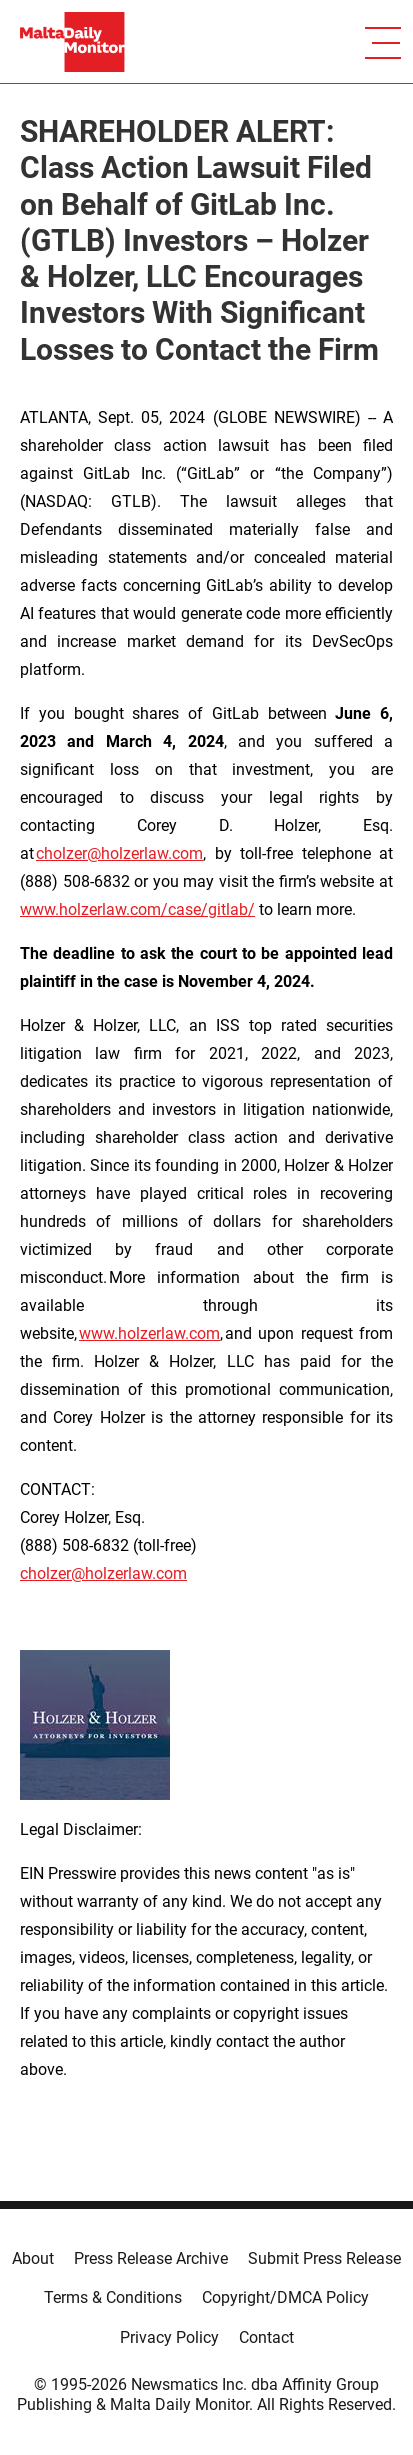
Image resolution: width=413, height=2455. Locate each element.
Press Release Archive (151, 2258)
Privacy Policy (169, 2337)
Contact (266, 2337)
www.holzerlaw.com (149, 1333)
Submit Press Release (324, 2258)
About (33, 2258)
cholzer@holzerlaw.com (119, 853)
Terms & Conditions (113, 2297)
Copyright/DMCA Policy (285, 2297)
